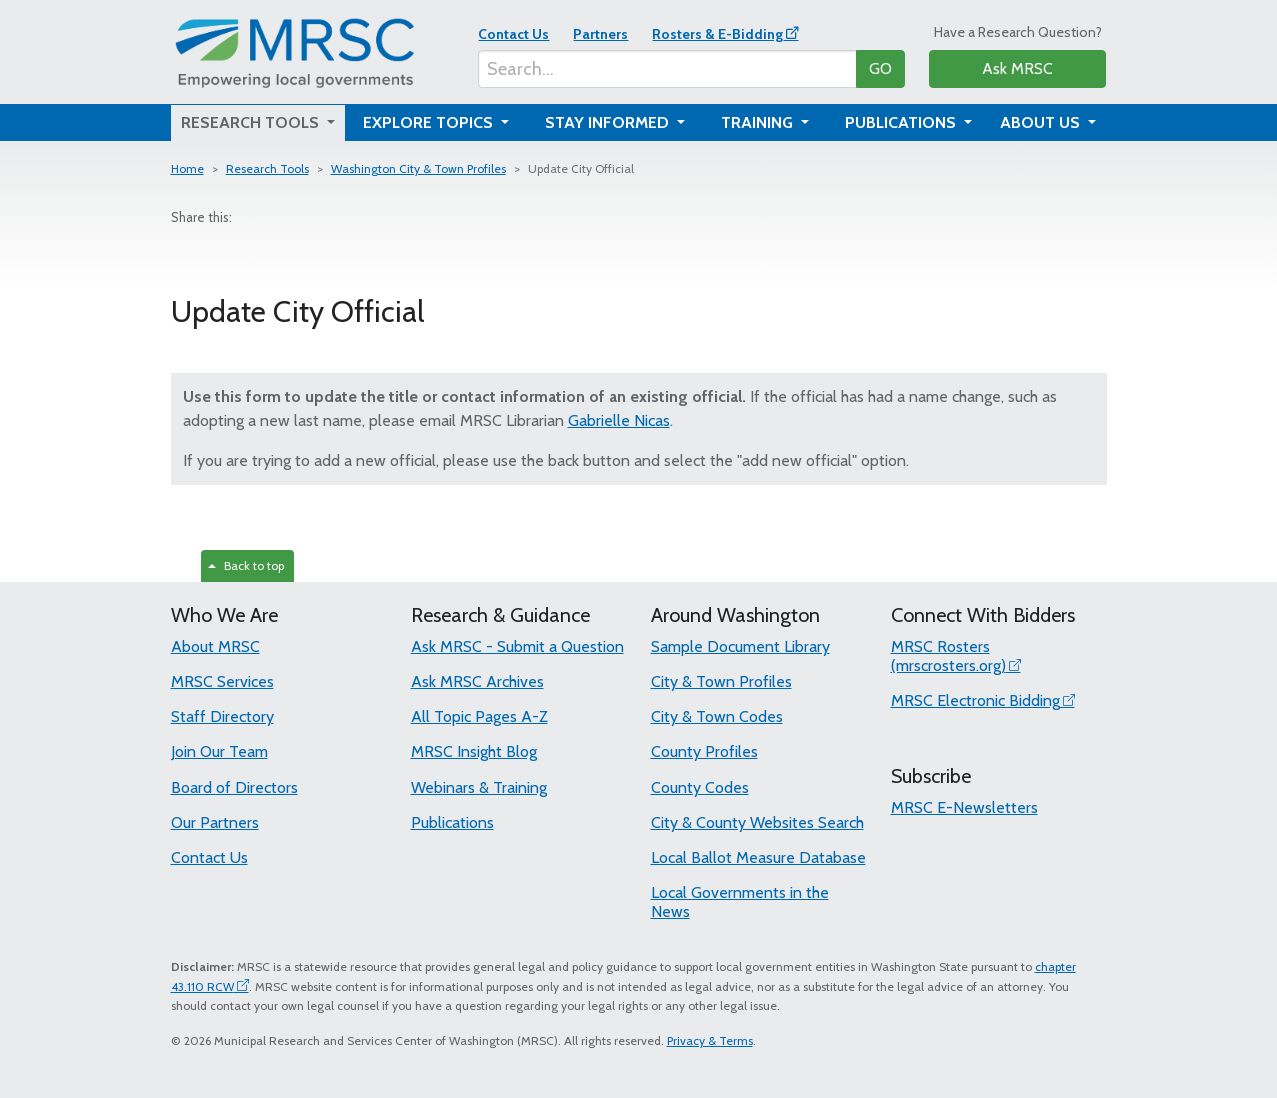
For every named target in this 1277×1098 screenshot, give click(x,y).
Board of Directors (234, 787)
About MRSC (215, 646)
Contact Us (513, 34)
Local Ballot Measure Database (758, 857)
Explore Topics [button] (430, 122)
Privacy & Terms (710, 1040)
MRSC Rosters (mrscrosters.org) (948, 656)
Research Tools (267, 168)
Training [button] (759, 122)
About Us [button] (1042, 122)
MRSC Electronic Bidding (975, 700)
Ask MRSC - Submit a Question (517, 646)
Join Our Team (219, 751)
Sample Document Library (740, 646)
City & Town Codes (717, 716)
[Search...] (667, 69)
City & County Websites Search (757, 822)
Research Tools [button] (252, 122)
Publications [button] (902, 122)
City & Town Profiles (721, 681)
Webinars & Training (479, 787)
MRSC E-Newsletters (964, 807)
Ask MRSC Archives (477, 681)
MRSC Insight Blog (474, 751)
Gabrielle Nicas (619, 420)
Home (187, 168)
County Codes (700, 787)
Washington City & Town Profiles (418, 168)
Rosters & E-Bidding (717, 34)
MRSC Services (222, 681)
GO (880, 68)
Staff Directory (222, 716)
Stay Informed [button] (609, 122)
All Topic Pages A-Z (479, 716)
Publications (452, 822)
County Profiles (704, 751)
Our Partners (215, 822)
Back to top (246, 565)
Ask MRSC (1017, 68)
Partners (600, 34)
